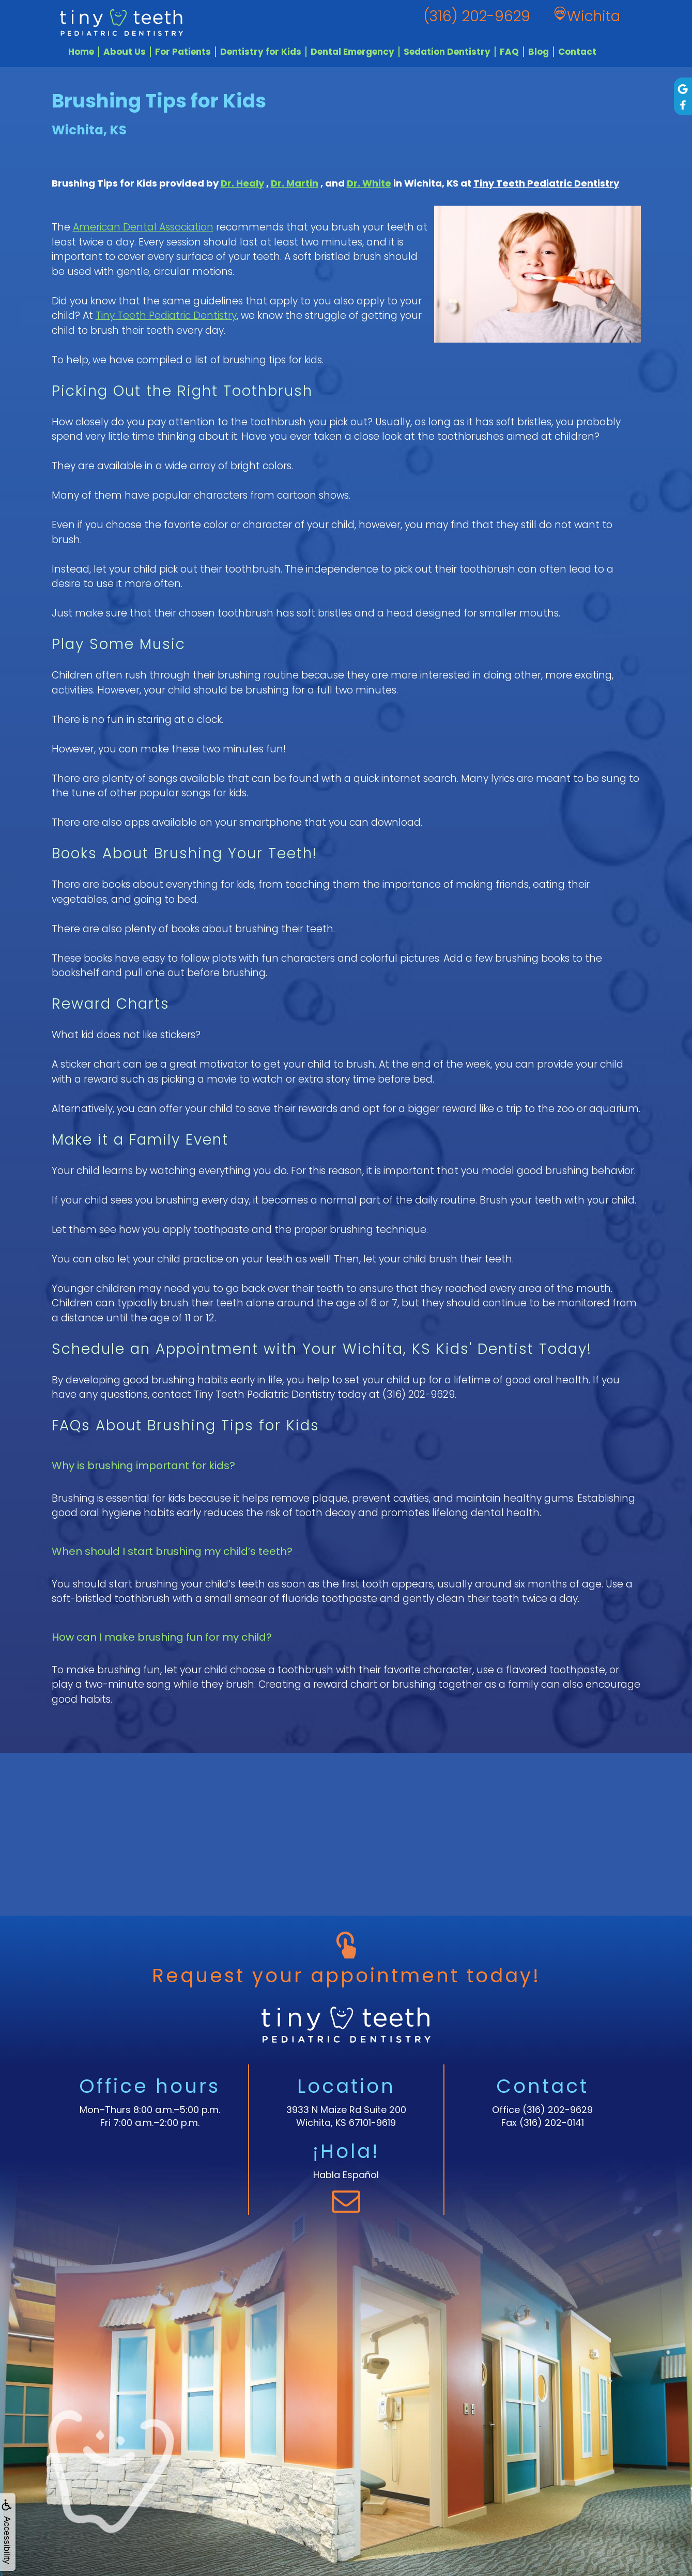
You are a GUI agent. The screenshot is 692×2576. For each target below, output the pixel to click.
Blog (538, 52)
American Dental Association (143, 227)
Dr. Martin (294, 183)
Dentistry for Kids (260, 52)
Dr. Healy (242, 183)
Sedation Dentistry (447, 52)
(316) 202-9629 (557, 2109)
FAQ (509, 52)
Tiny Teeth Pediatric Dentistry (546, 183)
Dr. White (369, 183)
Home (81, 52)
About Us (124, 52)
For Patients (183, 52)
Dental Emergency (352, 52)
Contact (577, 52)
